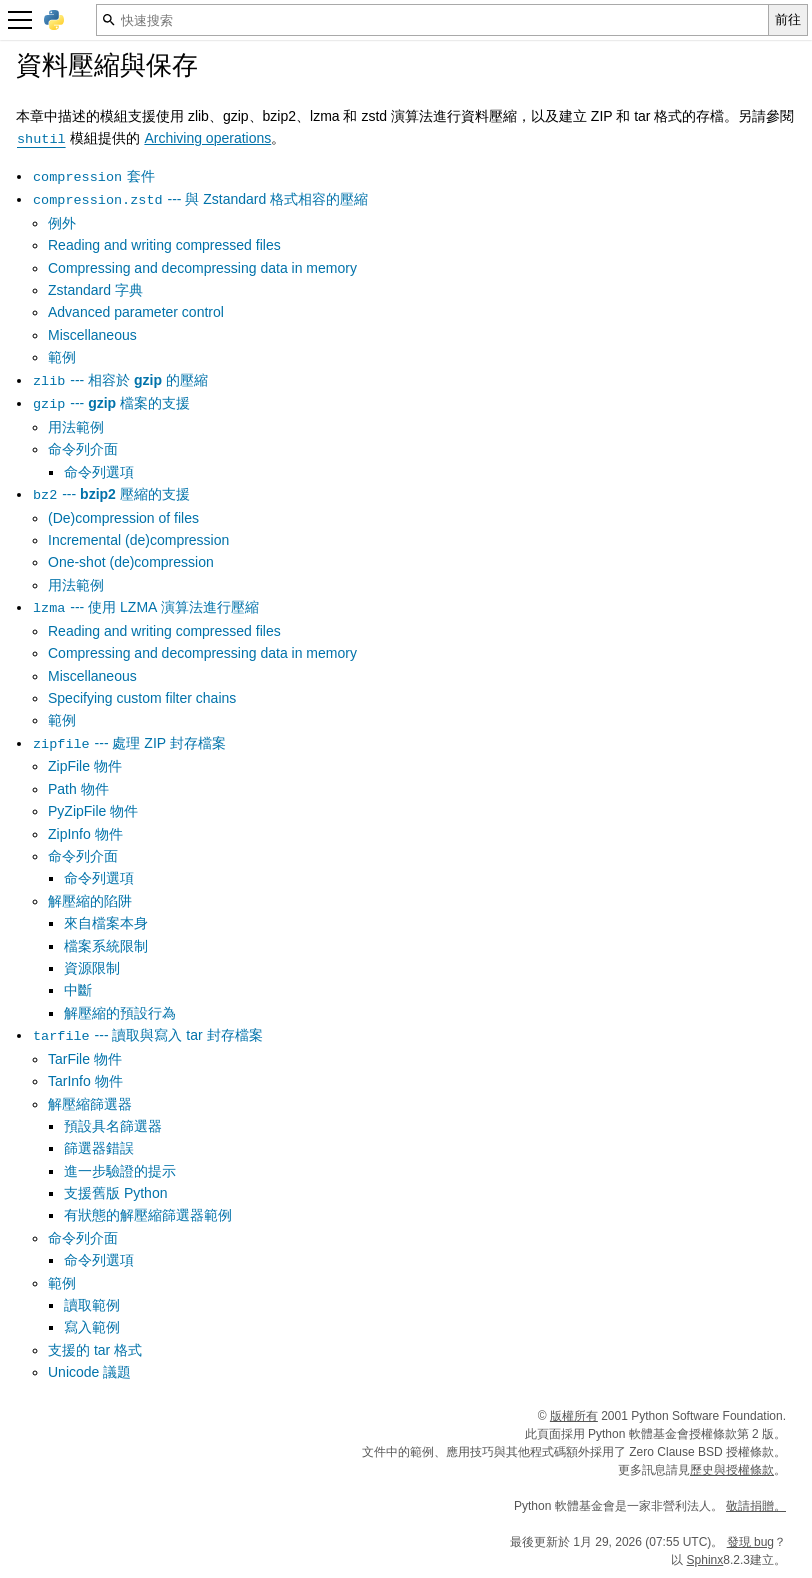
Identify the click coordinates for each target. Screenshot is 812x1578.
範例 (62, 357)
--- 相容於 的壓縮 (120, 380)
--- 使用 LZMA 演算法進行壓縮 (145, 607)
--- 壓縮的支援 (111, 494)
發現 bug (750, 1542)
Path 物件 (78, 789)
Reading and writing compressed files (164, 245)
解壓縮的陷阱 (90, 901)
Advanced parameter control (136, 312)
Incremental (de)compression (138, 540)
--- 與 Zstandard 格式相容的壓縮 (200, 199)
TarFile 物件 (85, 1059)
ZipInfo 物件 (85, 834)
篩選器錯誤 (99, 1148)
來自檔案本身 (106, 923)
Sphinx (705, 1560)
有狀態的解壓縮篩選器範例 (148, 1215)
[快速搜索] (432, 20)
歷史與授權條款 (732, 1470)
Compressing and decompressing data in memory (202, 268)
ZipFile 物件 (85, 766)
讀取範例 (92, 1305)
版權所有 (574, 1416)
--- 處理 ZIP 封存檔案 (129, 743)
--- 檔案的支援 (111, 403)
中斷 (78, 990)
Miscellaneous (92, 335)
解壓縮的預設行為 (120, 1013)
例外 (62, 223)
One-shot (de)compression (131, 562)
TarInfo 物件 (85, 1081)
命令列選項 (99, 472)
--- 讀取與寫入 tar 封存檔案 (147, 1035)
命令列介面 (83, 449)
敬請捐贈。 (756, 1506)
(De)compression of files (123, 518)
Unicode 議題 (89, 1372)
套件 (93, 176)
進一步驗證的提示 (120, 1171)
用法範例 (76, 427)
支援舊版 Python (115, 1193)
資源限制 (92, 968)
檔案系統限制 (106, 946)
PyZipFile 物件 (93, 811)
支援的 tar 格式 (95, 1350)
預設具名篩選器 (113, 1126)
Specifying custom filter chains (142, 698)
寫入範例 (92, 1327)
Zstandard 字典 (95, 290)
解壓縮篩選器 (90, 1104)
